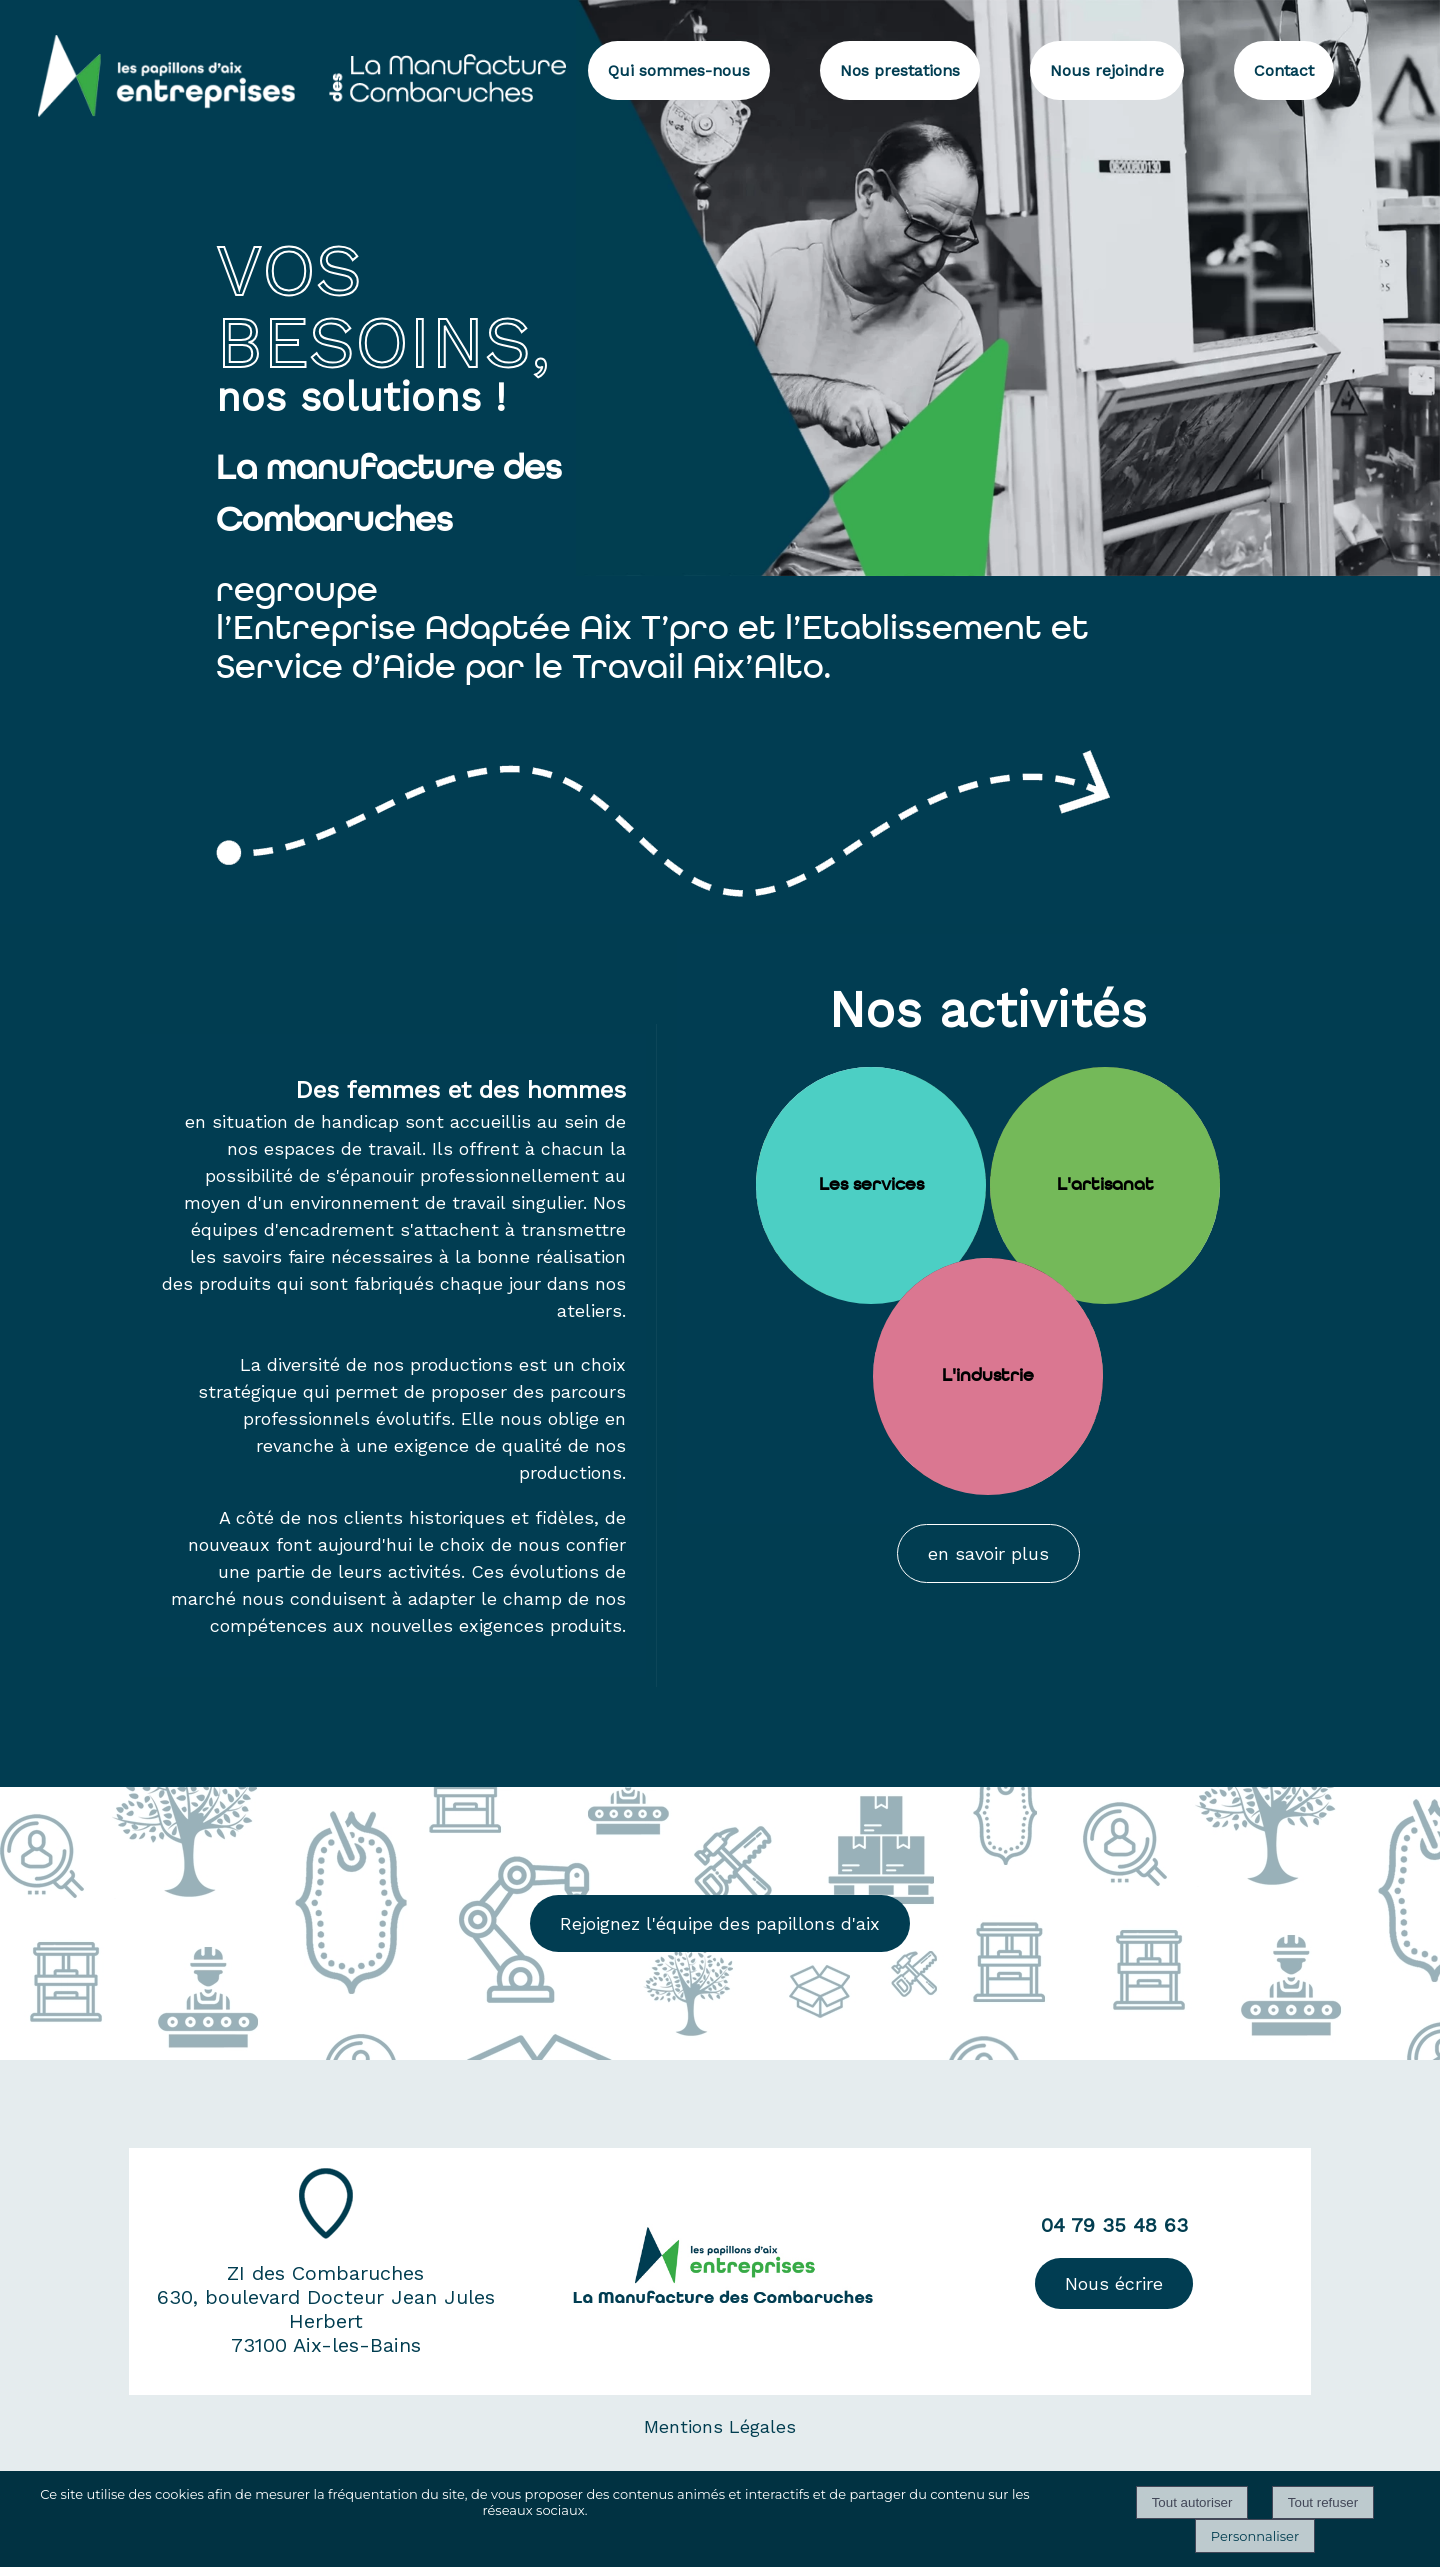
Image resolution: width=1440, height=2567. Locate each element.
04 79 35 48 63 (1114, 2225)
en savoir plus (988, 1553)
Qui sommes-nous (679, 70)
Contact (1284, 70)
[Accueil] (282, 68)
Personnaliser (1255, 2536)
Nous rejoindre (1107, 70)
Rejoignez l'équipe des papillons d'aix (720, 1923)
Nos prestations (900, 70)
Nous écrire (1114, 2283)
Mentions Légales (720, 2426)
